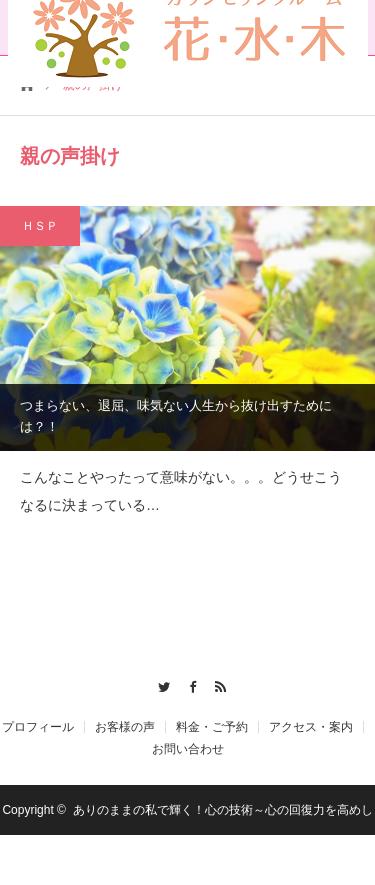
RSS (216, 684)
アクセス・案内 (311, 727)
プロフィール (38, 727)
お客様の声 (125, 727)
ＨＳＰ (40, 226)
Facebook (187, 684)
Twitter (158, 684)
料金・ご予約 (212, 727)
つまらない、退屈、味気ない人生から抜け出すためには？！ (176, 416)
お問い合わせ (188, 749)
